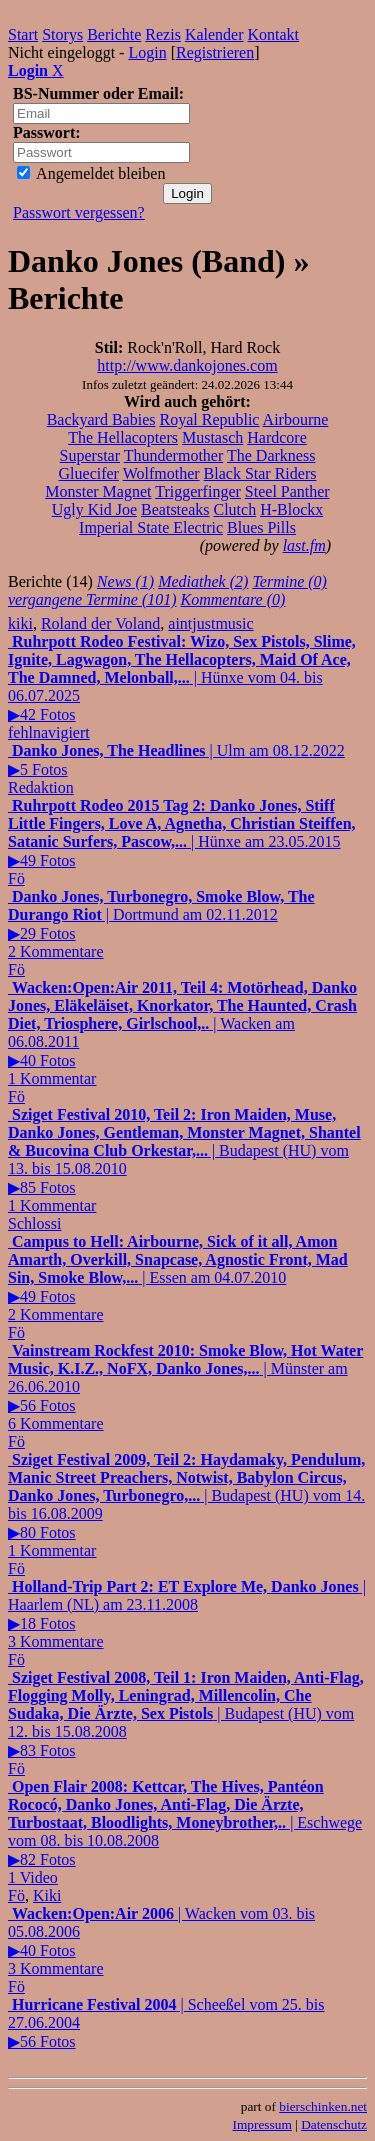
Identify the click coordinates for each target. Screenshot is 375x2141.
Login (147, 52)
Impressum (262, 2124)
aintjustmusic (210, 623)
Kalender (214, 34)
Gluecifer (89, 473)
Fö (16, 878)
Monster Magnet (98, 491)
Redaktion (41, 787)
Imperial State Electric (151, 527)
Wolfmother (161, 473)
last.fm (304, 545)
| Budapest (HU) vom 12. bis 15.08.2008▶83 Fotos (186, 1714)
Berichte (114, 34)
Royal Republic (209, 419)
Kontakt (274, 34)
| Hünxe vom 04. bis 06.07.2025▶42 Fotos (182, 678)
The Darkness (271, 455)
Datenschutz (334, 2124)
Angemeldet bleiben (91, 173)
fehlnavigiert (49, 732)
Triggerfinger (198, 491)
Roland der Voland (100, 623)
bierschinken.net (323, 2106)
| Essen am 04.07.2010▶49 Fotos (178, 1278)
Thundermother (174, 455)
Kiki (47, 1895)
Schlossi (34, 1223)
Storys (62, 34)
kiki (20, 623)
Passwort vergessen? (79, 212)
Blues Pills (261, 527)
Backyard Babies (101, 419)
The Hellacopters (123, 437)
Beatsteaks (175, 509)
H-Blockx (291, 509)
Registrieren (215, 52)
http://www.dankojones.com (187, 365)
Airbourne (296, 419)
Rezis (163, 34)
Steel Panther (287, 491)
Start (23, 34)
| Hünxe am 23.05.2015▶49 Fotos (182, 833)
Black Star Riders (260, 473)
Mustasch (212, 437)
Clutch (234, 509)
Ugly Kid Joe (94, 509)
